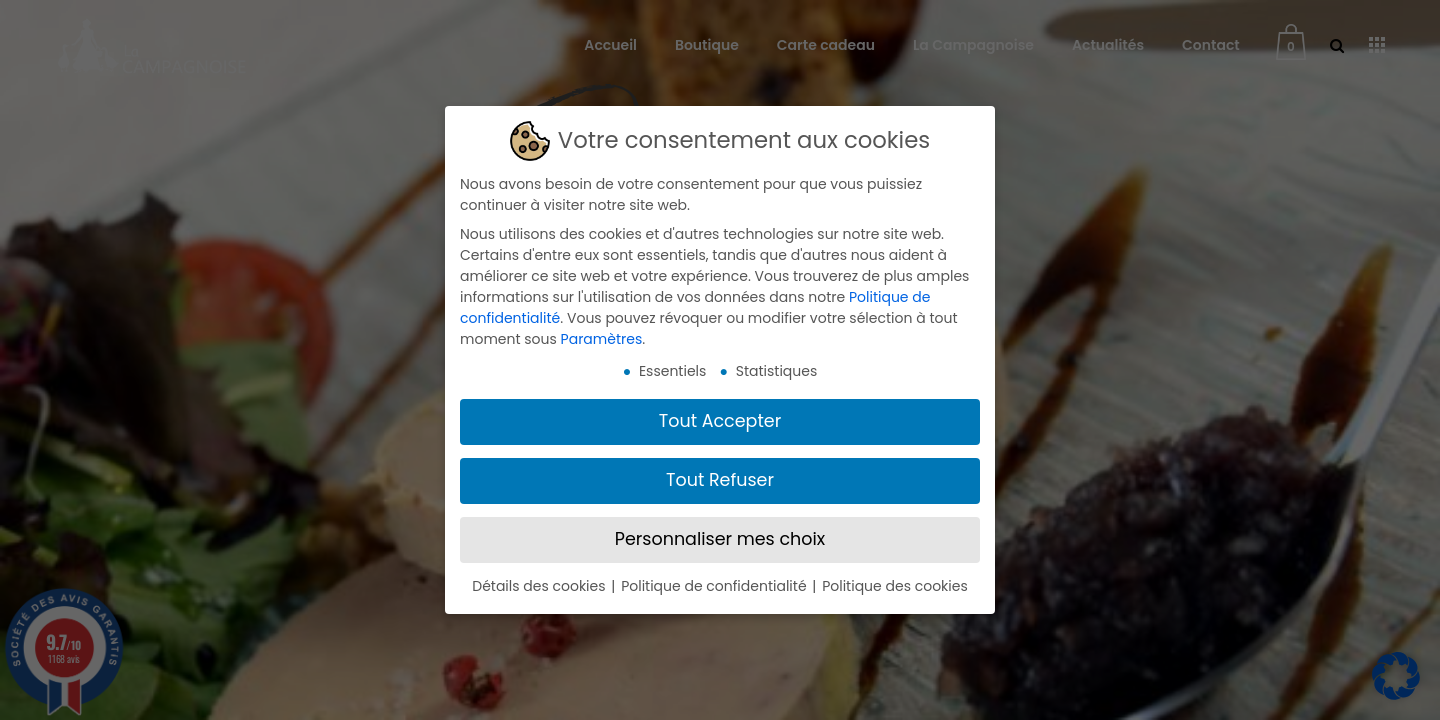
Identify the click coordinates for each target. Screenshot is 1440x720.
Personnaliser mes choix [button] (720, 539)
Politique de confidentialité (715, 586)
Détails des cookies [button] (540, 586)
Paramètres (602, 339)
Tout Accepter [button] (720, 421)
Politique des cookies (895, 586)
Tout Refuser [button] (720, 480)
